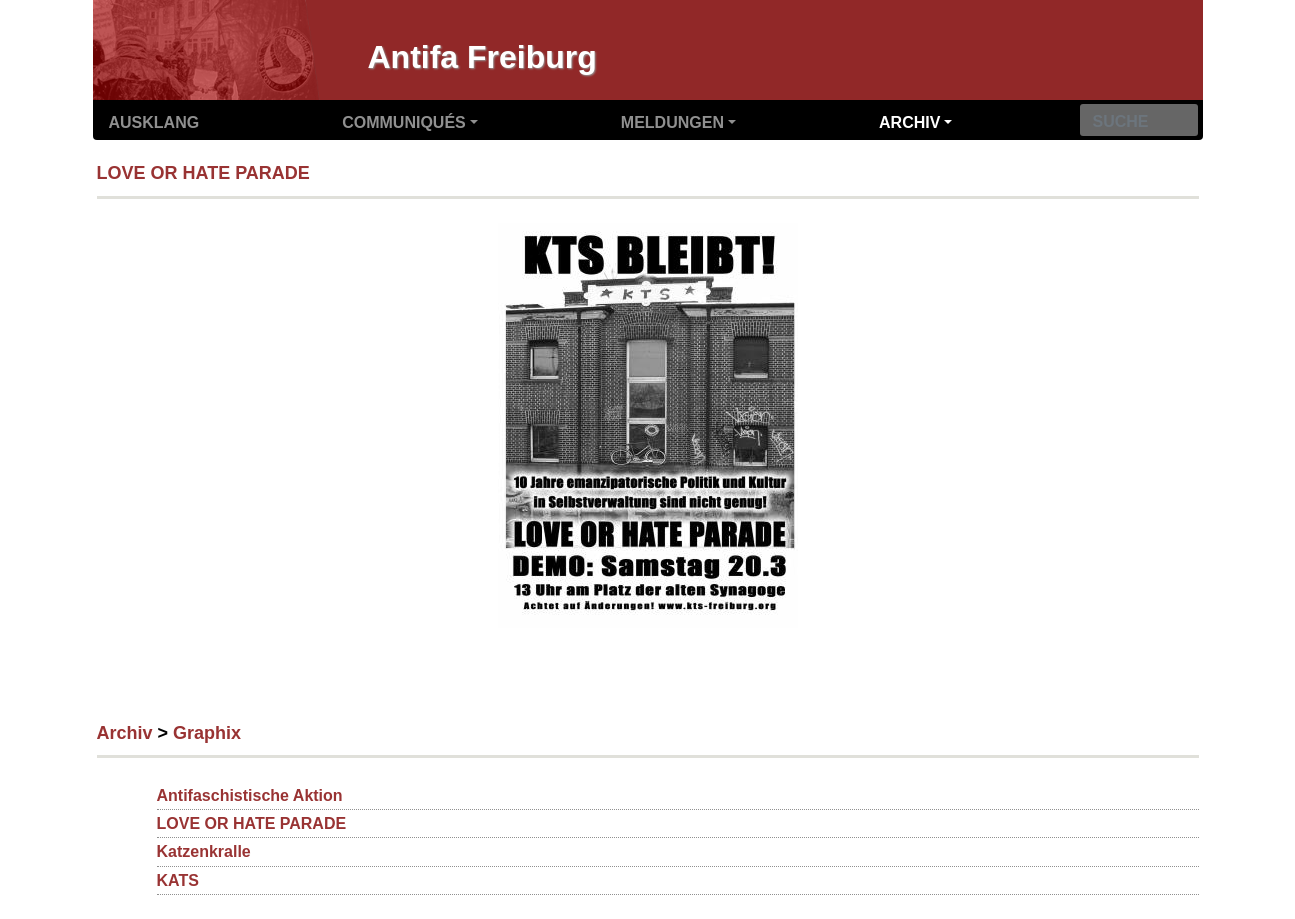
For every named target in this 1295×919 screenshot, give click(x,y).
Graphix (207, 733)
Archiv (909, 122)
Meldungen (672, 122)
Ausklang (154, 122)
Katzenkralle (204, 851)
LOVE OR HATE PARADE (203, 173)
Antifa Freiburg (482, 57)
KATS (178, 880)
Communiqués (404, 122)
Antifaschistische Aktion (250, 795)
